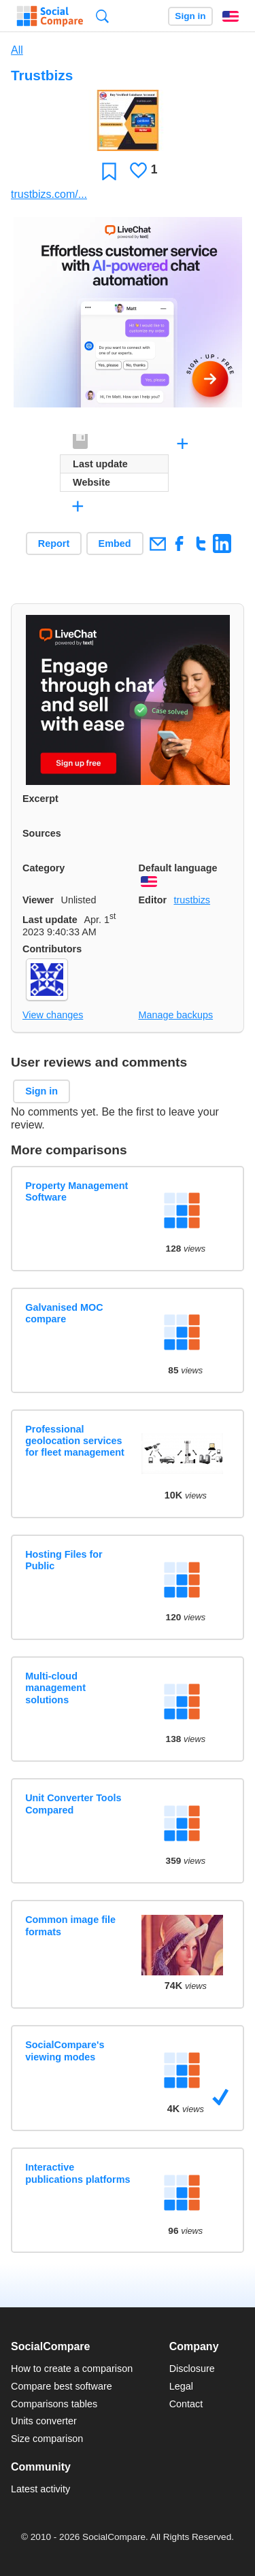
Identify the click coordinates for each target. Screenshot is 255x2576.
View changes (52, 1014)
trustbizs (191, 899)
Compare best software (61, 2386)
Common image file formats (70, 1925)
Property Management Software (76, 1191)
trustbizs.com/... (49, 194)
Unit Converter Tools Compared (73, 1803)
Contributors (52, 948)
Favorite (109, 171)
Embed (115, 543)
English (230, 16)
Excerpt (40, 798)
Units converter (44, 2420)
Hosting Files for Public (64, 1560)
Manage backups (176, 1014)
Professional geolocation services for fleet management (74, 1441)
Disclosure (192, 2368)
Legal (181, 2386)
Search (102, 16)
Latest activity (40, 2488)
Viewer (38, 899)
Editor (153, 899)
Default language (178, 868)
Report (53, 543)
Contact (186, 2403)
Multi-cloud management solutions (55, 1688)
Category (43, 868)
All (17, 50)
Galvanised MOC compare (64, 1313)
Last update (50, 919)
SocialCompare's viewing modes (64, 2050)
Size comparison (47, 2438)
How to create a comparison (72, 2368)
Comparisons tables (54, 2403)
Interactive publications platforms (77, 2173)
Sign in (190, 16)
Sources (41, 833)
